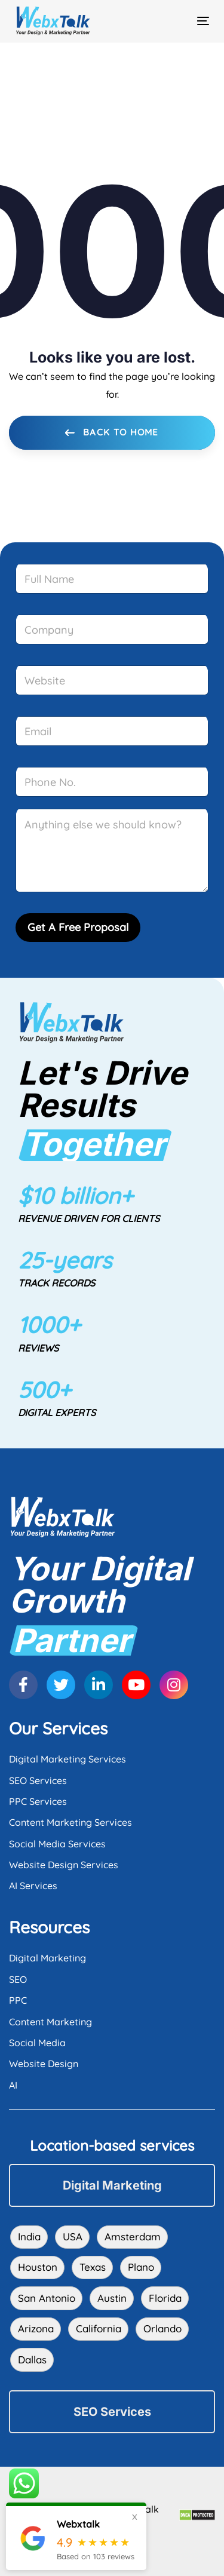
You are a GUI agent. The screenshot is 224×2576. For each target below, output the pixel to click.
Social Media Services (57, 1844)
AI (13, 2085)
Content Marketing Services (70, 1822)
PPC (18, 2000)
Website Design (43, 2064)
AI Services (33, 1886)
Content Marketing (50, 2022)
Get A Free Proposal (77, 927)
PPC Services (38, 1801)
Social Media (37, 2043)
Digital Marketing (47, 1958)
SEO (18, 1979)
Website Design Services (63, 1865)
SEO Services (38, 1780)
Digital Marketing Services (67, 1759)
